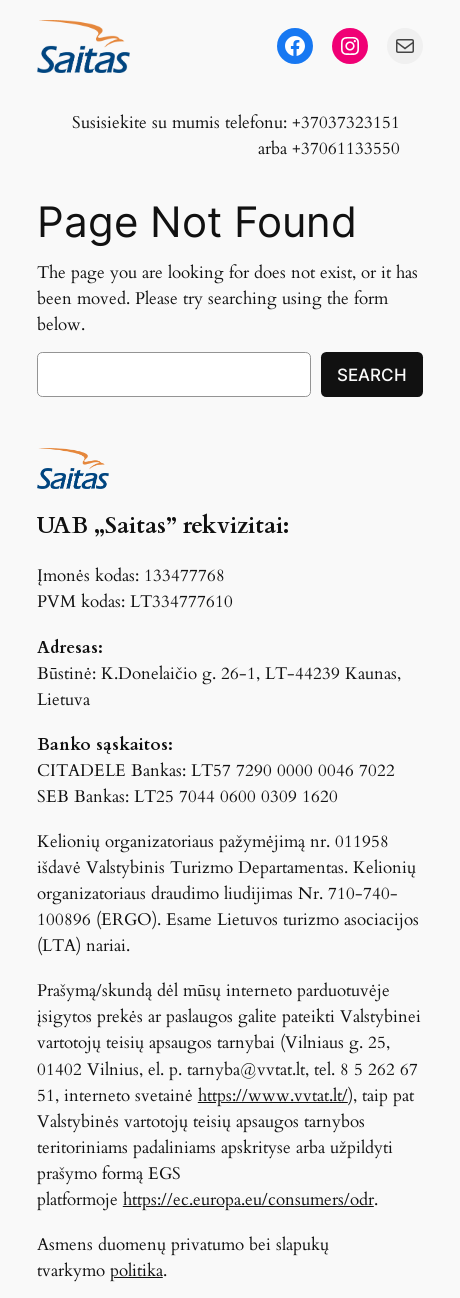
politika (136, 1270)
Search (372, 375)
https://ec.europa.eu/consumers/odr (248, 1199)
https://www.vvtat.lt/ (273, 1095)
